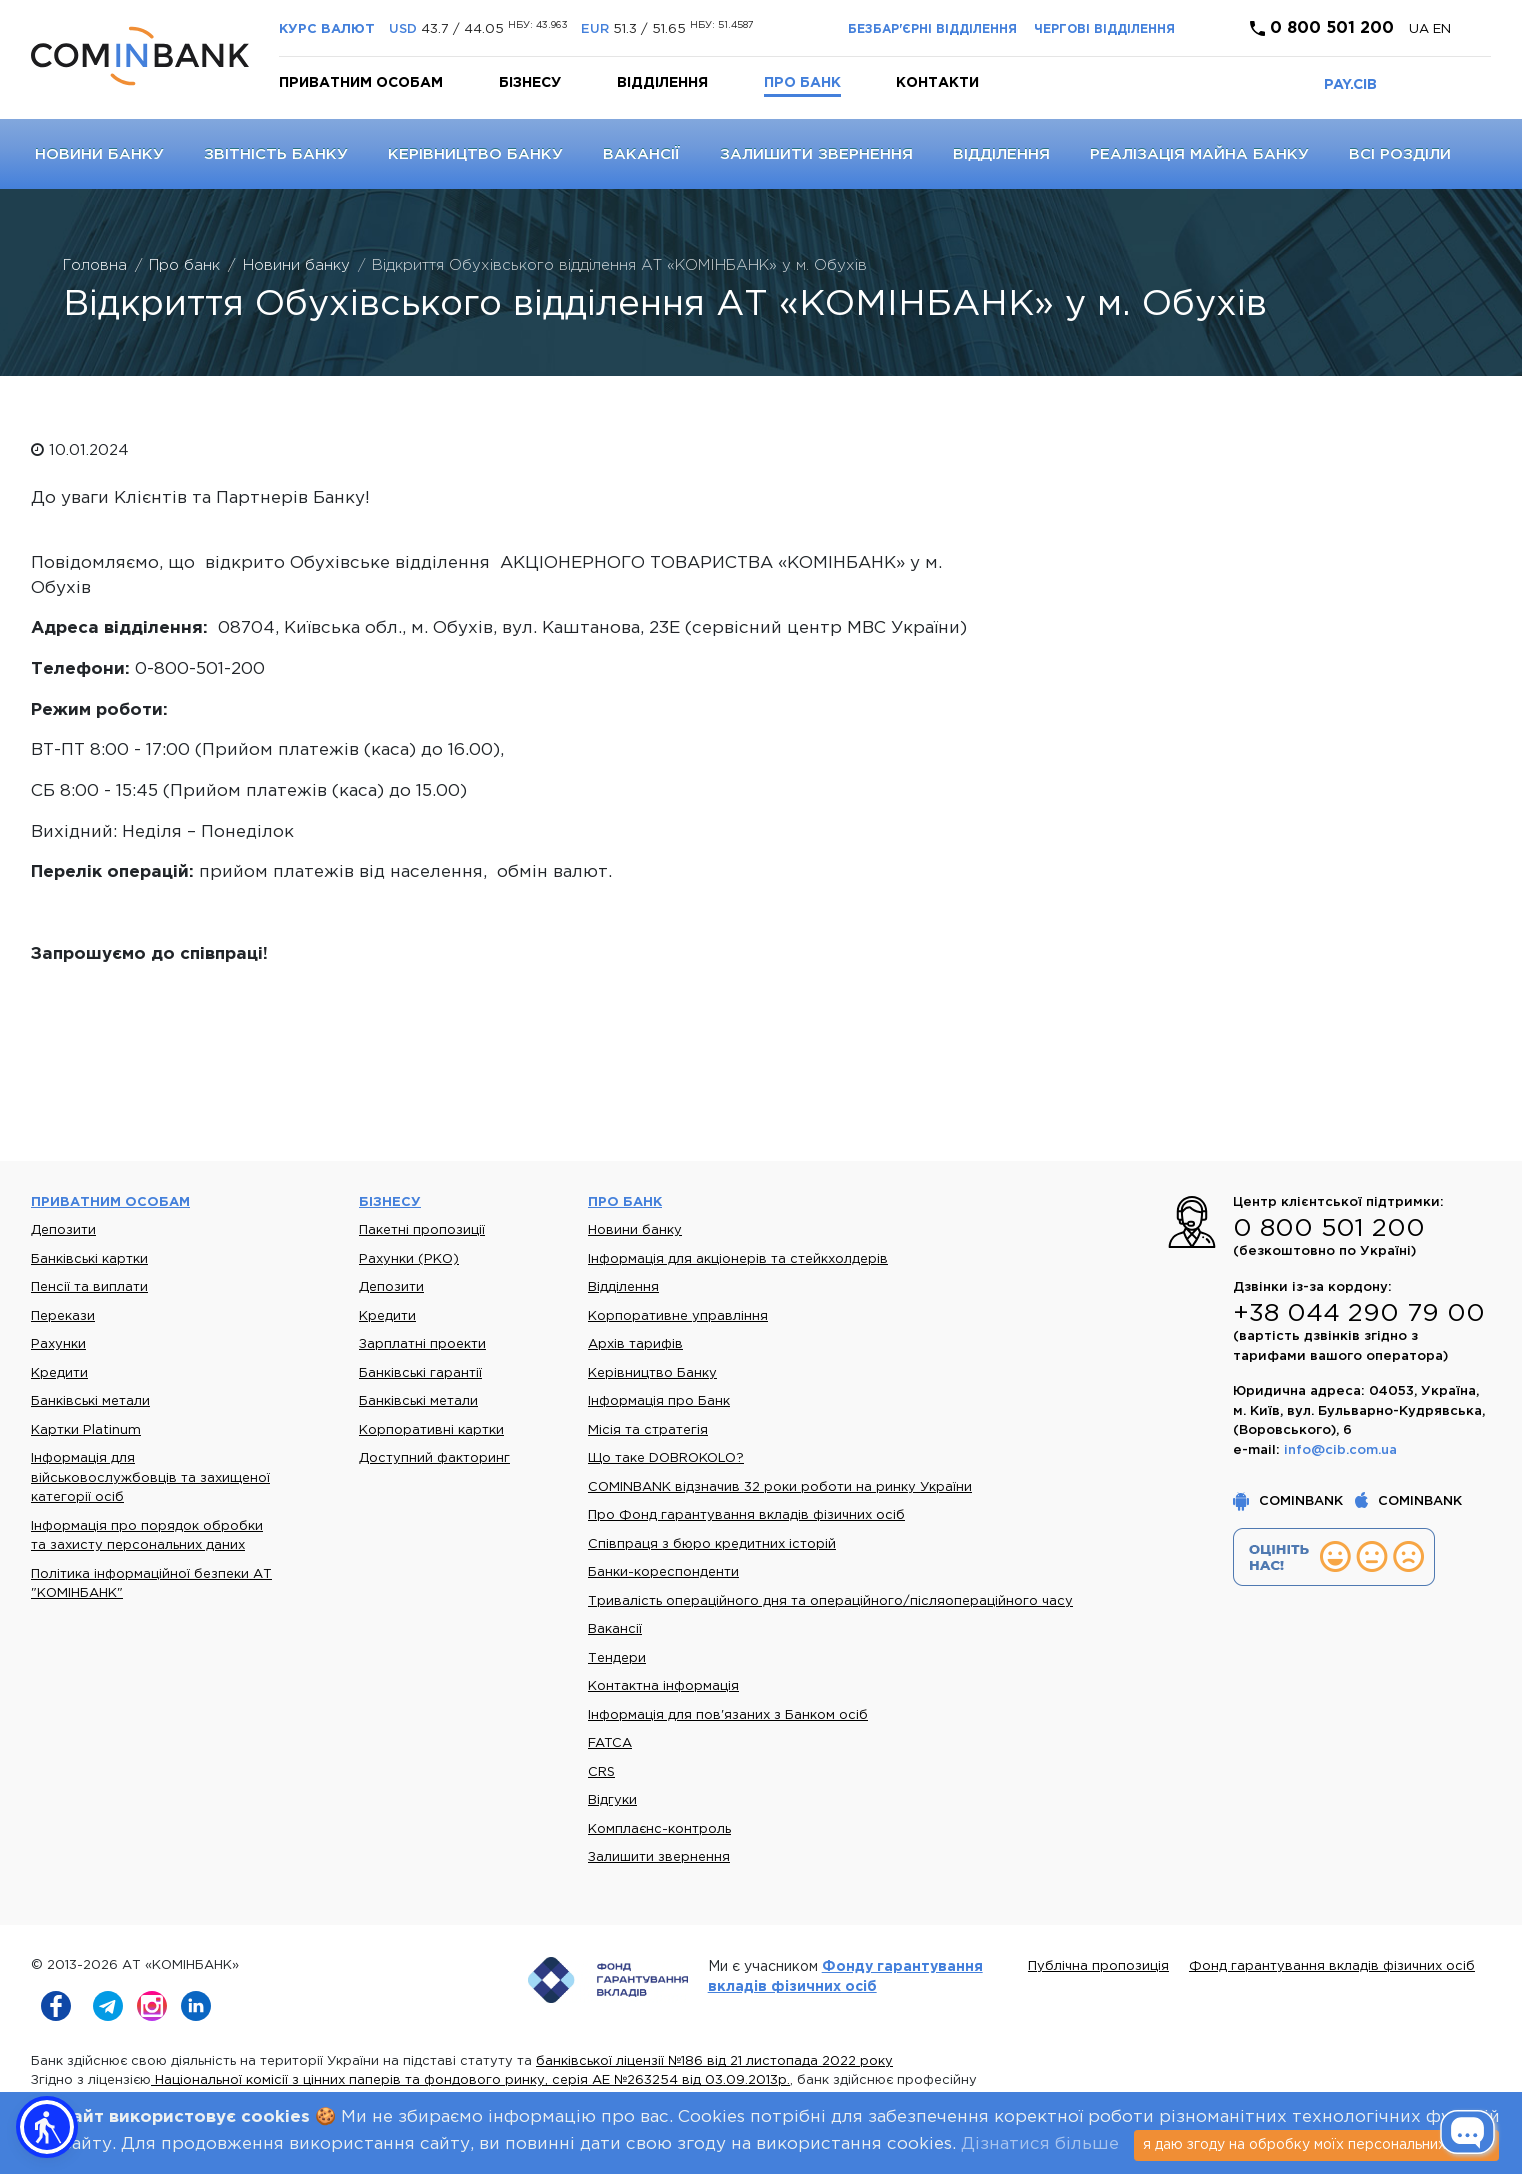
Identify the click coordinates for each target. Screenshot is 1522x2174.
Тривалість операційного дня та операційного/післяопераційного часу (830, 1601)
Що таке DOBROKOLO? (666, 1458)
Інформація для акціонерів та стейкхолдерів (738, 1259)
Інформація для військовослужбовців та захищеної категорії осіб (150, 1478)
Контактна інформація (663, 1686)
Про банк (802, 83)
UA (1421, 29)
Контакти (937, 83)
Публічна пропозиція (1098, 1966)
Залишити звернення (816, 154)
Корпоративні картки (431, 1430)
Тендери (617, 1658)
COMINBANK (1290, 1501)
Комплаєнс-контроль (659, 1829)
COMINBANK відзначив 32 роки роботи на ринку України (780, 1487)
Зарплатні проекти (422, 1344)
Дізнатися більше (1040, 2144)
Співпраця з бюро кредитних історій (712, 1544)
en (1442, 29)
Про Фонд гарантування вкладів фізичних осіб (746, 1515)
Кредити (59, 1373)
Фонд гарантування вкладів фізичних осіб (1332, 1966)
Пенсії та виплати (89, 1287)
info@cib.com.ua (1340, 1450)
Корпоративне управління (678, 1316)
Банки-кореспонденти (663, 1572)
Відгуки (612, 1800)
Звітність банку (276, 154)
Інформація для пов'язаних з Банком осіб (728, 1715)
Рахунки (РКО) (409, 1259)
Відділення (662, 83)
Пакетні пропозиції (422, 1230)
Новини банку (99, 154)
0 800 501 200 (1322, 28)
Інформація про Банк (659, 1401)
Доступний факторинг (434, 1458)
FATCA (610, 1743)
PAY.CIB (1350, 85)
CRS (601, 1772)
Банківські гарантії (420, 1373)
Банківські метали (90, 1401)
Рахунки (58, 1344)
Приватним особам (361, 83)
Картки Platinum (86, 1430)
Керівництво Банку (475, 154)
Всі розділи (1400, 154)
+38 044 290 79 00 (1359, 1314)
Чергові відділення (1104, 29)
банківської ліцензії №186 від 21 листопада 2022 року (714, 2061)
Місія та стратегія (648, 1430)
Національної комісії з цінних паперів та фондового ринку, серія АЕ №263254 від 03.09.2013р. (470, 2080)
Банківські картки (89, 1259)
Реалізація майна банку (1199, 154)
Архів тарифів (635, 1344)
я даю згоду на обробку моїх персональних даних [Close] (1316, 2145)
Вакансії (641, 154)
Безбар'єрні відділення (932, 29)
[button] (47, 2127)
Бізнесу (530, 83)
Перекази (63, 1316)
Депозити (63, 1230)
